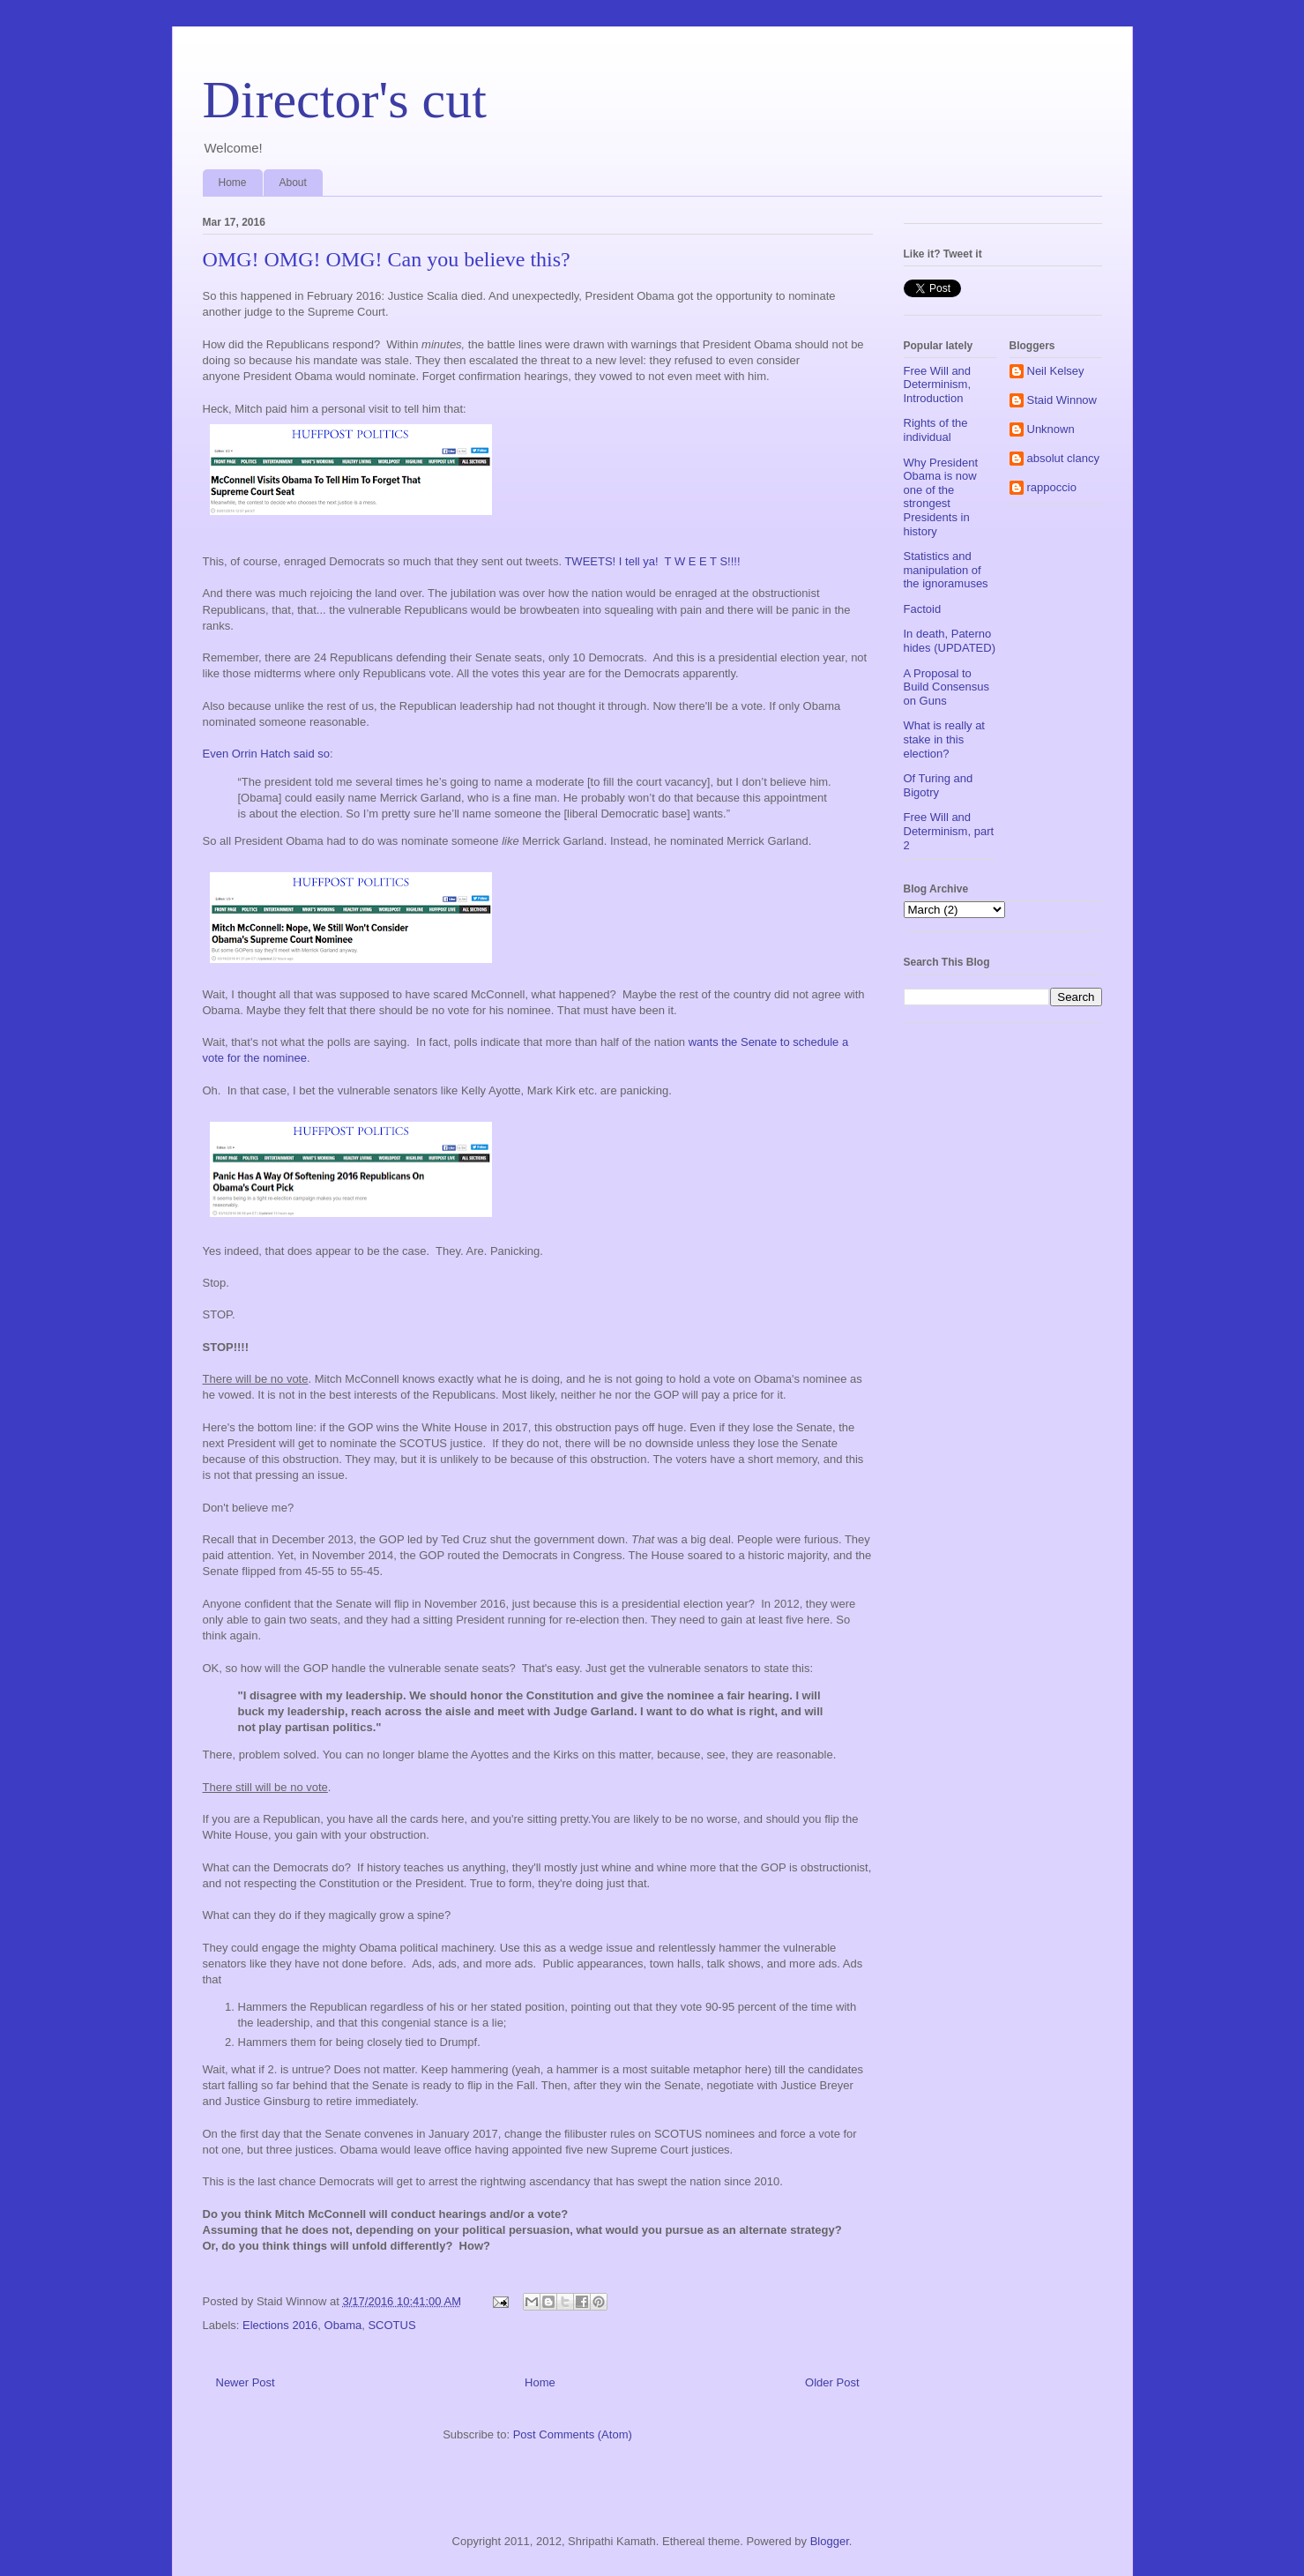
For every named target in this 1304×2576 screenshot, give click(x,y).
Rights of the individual (936, 430)
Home (233, 182)
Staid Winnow (1062, 400)
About (293, 182)
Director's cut (345, 100)
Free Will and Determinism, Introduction (938, 384)
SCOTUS (391, 2325)
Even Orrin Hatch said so (267, 753)
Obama (343, 2325)
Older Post (832, 2382)
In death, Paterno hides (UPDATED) (950, 640)
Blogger (829, 2541)
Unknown (1051, 429)
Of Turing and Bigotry (938, 785)
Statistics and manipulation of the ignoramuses (946, 569)
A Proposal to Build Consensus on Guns (947, 687)
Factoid (923, 609)
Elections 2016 (279, 2325)
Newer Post (245, 2382)
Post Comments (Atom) (572, 2434)
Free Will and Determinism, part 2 (949, 830)
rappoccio (1052, 487)
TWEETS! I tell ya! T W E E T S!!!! (652, 561)
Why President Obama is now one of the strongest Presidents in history (941, 497)
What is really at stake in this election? (944, 739)
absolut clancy (1063, 458)
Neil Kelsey (1055, 370)
